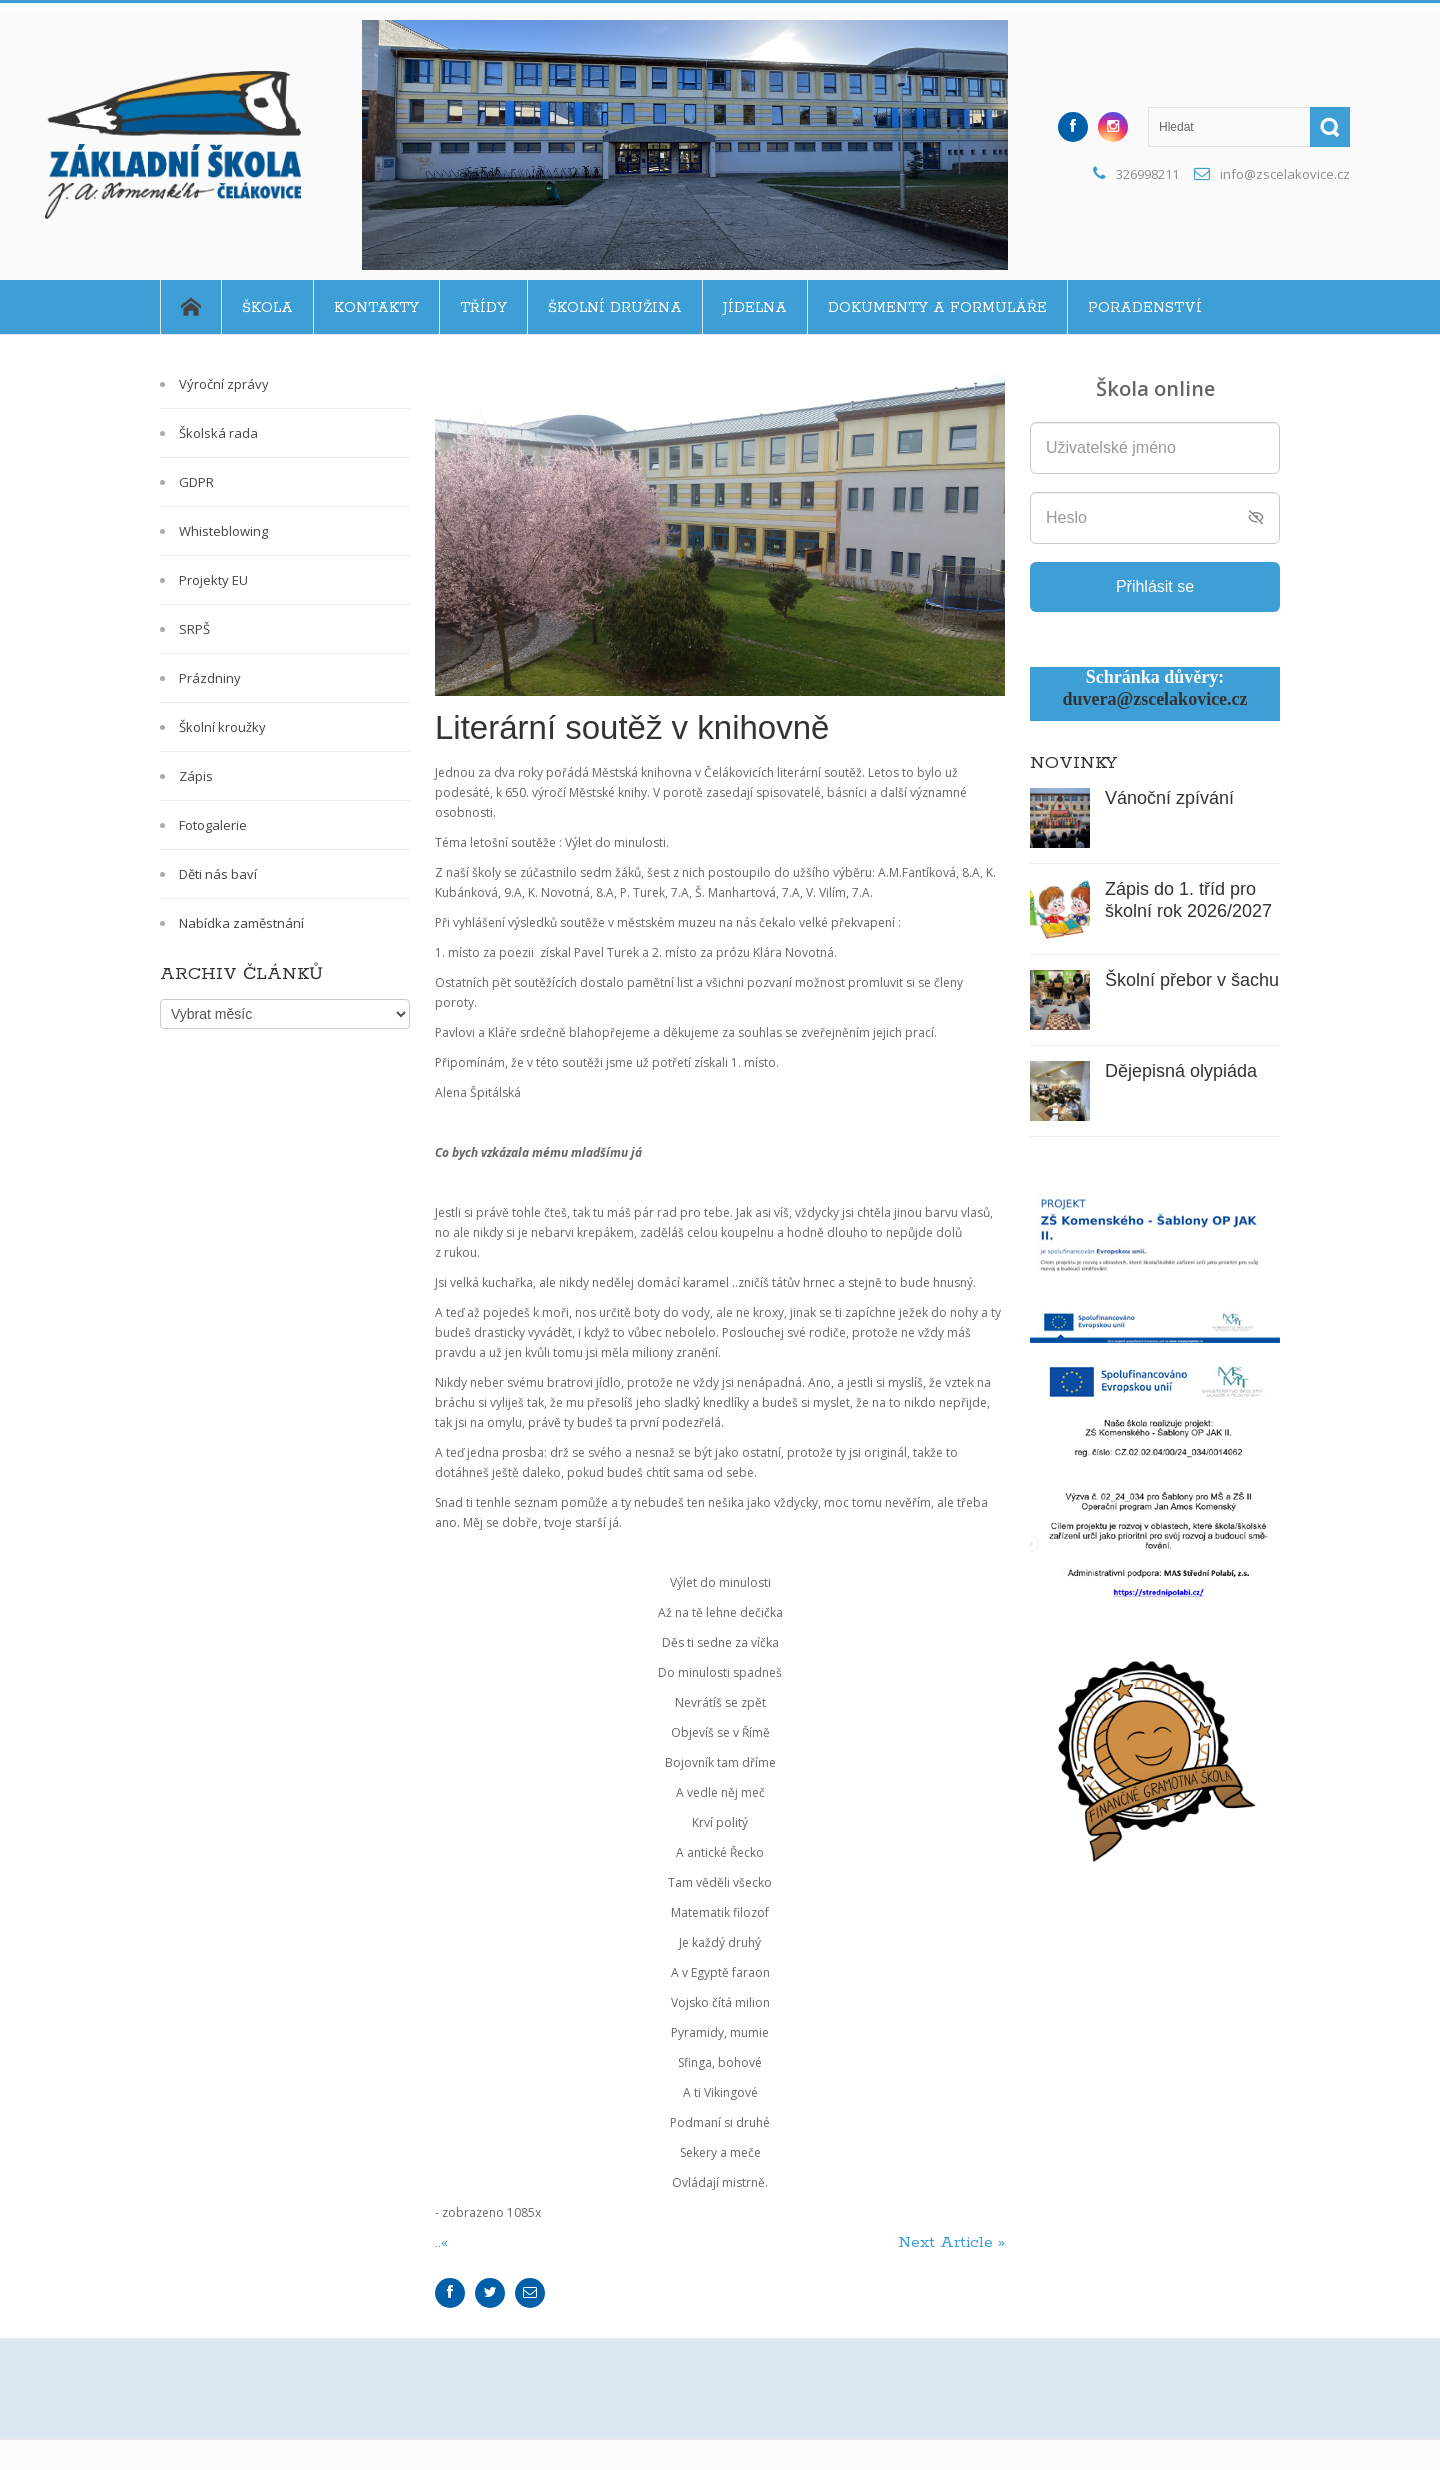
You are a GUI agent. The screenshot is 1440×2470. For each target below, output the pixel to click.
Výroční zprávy (224, 384)
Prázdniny (210, 678)
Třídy (483, 308)
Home (190, 307)
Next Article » (951, 2242)
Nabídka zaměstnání (241, 923)
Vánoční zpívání (1169, 798)
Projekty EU (213, 580)
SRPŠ (194, 629)
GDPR (196, 482)
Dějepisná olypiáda (1181, 1071)
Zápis (196, 776)
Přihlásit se (1155, 586)
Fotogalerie (213, 825)
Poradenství (1145, 308)
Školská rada (218, 433)
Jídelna (755, 308)
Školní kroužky (222, 727)
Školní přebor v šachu (1192, 980)
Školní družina (615, 308)
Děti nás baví (218, 874)
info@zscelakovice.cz (1285, 174)
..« (444, 2242)
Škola (267, 308)
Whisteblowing (223, 531)
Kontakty (376, 308)
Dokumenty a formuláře (937, 308)
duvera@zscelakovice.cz (1154, 699)
